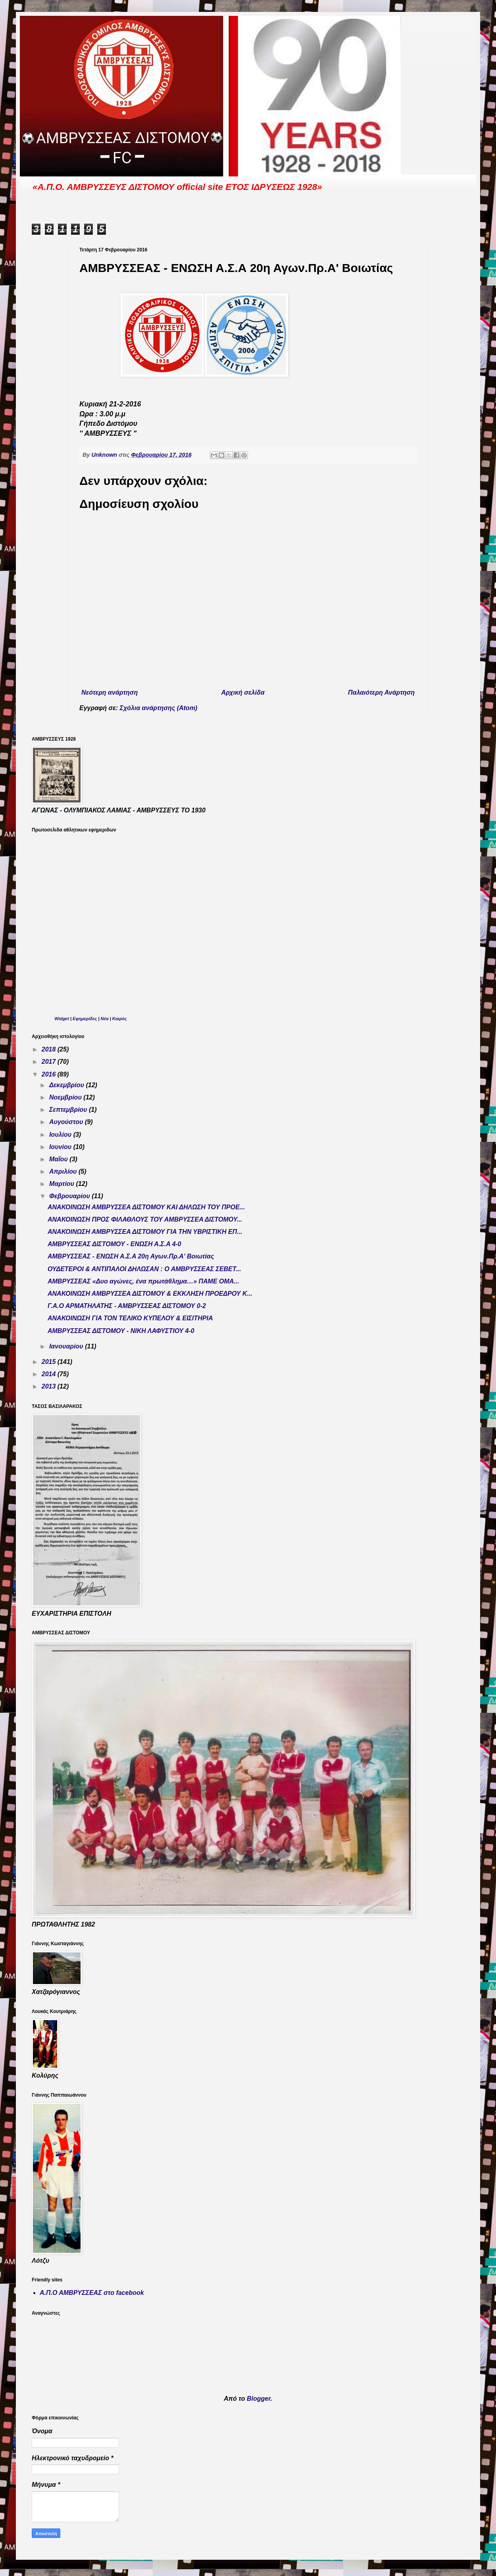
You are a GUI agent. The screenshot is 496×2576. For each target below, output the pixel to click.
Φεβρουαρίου (70, 1196)
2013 (50, 1386)
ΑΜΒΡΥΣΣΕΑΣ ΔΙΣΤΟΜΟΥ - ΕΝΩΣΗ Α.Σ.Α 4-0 (114, 1244)
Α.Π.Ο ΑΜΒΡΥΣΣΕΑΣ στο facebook (92, 2292)
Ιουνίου (61, 1146)
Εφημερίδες (85, 1018)
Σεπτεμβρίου (69, 1109)
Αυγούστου (67, 1122)
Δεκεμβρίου (67, 1085)
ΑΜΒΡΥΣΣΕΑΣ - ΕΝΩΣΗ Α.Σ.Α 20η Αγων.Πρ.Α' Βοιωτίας (131, 1256)
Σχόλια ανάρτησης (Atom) (159, 708)
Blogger (259, 2398)
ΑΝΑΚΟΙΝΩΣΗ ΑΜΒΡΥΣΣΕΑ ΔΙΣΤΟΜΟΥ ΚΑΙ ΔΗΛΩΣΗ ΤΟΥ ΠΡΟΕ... (146, 1207)
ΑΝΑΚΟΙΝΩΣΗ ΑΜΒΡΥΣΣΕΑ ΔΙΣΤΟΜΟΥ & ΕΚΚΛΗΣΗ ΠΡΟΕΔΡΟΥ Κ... (150, 1293)
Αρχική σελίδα (243, 692)
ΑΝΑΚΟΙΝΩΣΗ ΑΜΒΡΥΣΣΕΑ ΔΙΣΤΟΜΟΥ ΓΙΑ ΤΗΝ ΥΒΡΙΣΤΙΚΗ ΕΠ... (145, 1231)
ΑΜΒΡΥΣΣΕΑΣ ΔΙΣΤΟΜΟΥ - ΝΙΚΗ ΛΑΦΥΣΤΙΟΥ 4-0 (121, 1330)
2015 (50, 1361)
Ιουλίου (61, 1134)
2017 (50, 1061)
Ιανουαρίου (67, 1346)
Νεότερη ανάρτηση (109, 692)
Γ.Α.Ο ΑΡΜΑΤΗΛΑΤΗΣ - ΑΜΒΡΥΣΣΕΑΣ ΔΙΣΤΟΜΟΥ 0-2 (127, 1305)
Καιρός (119, 1018)
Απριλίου (64, 1171)
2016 (50, 1074)
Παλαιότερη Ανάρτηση (381, 692)
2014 (50, 1374)
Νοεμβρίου (66, 1097)
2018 (50, 1049)
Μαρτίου (62, 1183)
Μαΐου (59, 1159)
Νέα (105, 1018)
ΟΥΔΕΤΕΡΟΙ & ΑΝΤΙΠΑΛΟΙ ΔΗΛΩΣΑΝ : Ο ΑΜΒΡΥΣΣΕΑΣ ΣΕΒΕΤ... (144, 1269)
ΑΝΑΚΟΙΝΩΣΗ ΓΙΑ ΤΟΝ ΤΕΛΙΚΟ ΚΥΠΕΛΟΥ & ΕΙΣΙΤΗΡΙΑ (130, 1318)
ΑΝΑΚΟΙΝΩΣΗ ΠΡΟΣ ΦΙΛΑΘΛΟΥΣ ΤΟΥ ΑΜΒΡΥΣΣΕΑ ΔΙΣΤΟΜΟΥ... (145, 1219)
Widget (61, 1018)
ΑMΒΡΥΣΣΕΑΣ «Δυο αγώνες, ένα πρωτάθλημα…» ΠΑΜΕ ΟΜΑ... (143, 1281)
